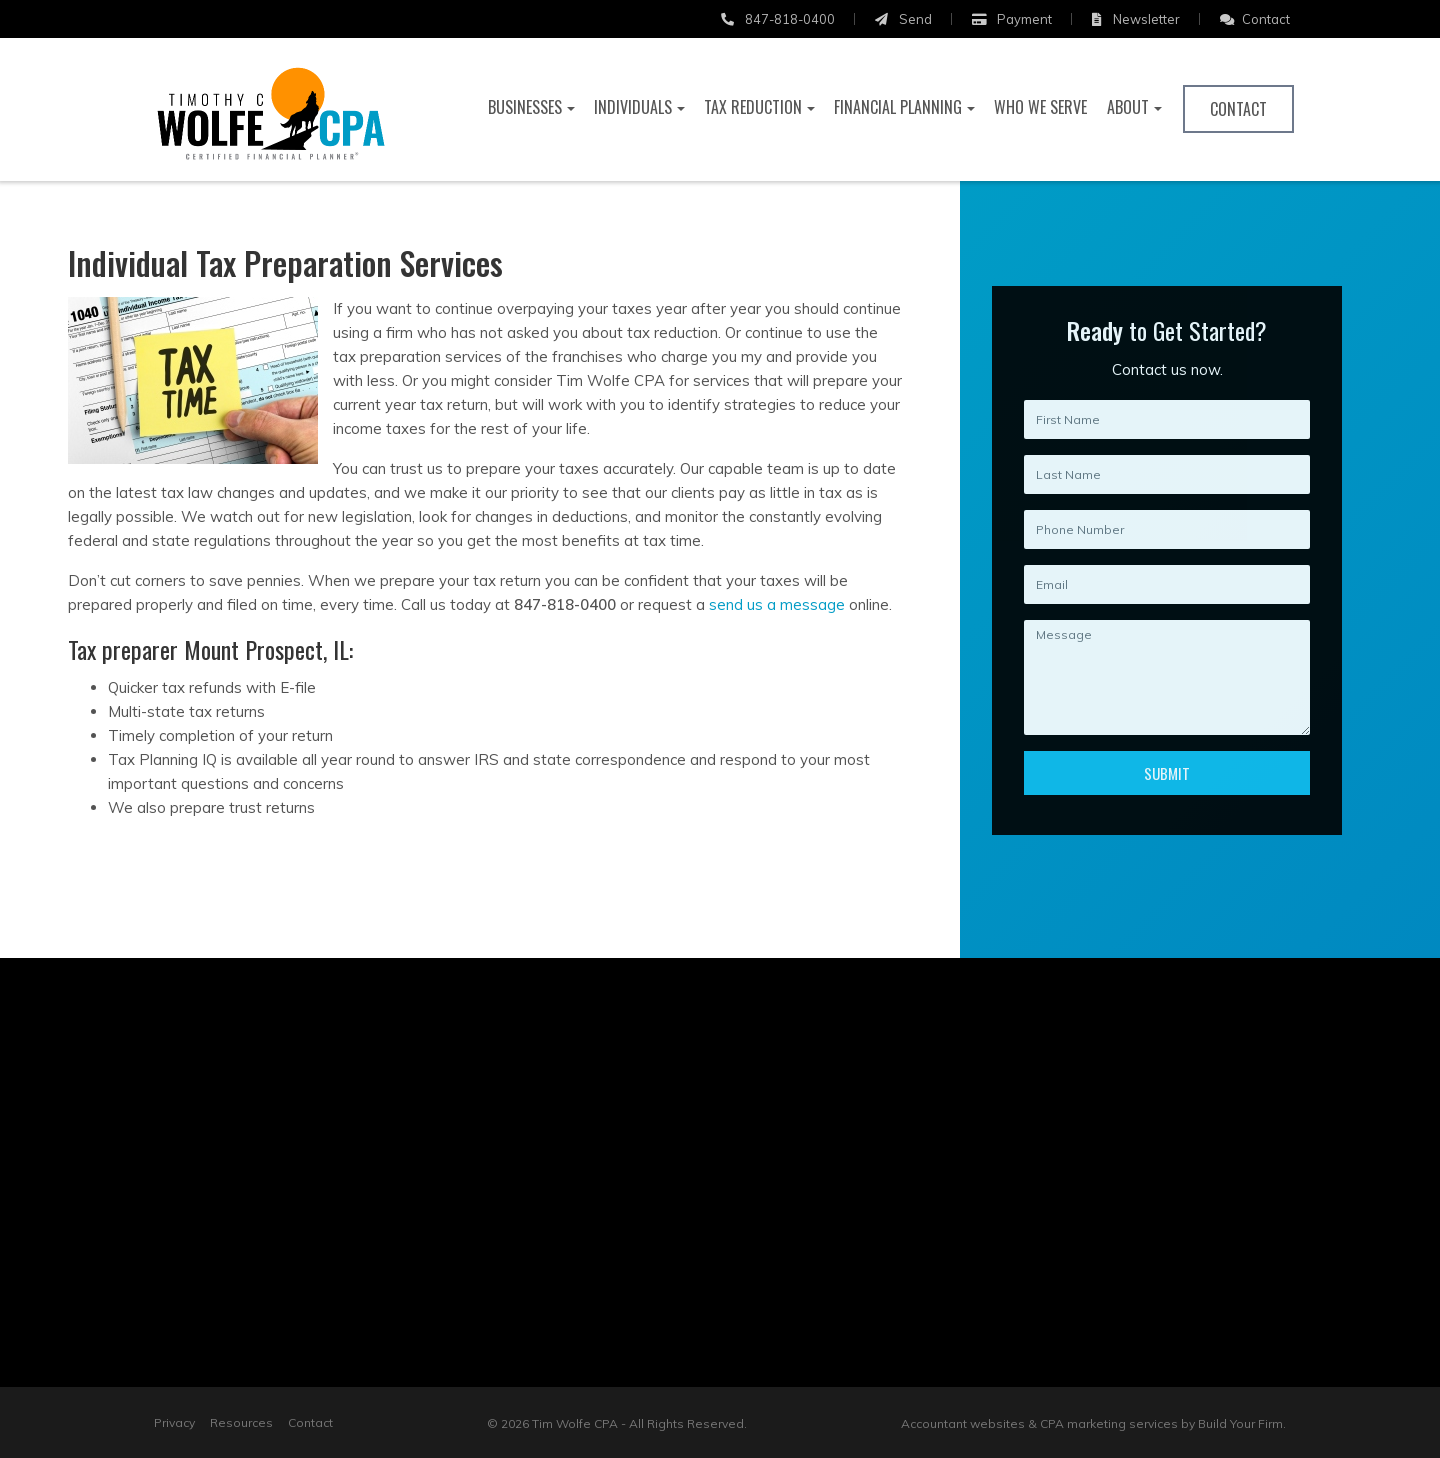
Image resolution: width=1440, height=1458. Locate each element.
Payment (1012, 19)
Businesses (525, 107)
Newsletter (1136, 19)
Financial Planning (898, 107)
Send (903, 19)
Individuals (633, 107)
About (1128, 107)
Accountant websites (963, 1423)
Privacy (174, 1422)
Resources (241, 1422)
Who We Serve (1040, 107)
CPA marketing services (1109, 1423)
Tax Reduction (753, 107)
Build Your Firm (1240, 1423)
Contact (1255, 19)
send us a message (772, 604)
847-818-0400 (778, 19)
